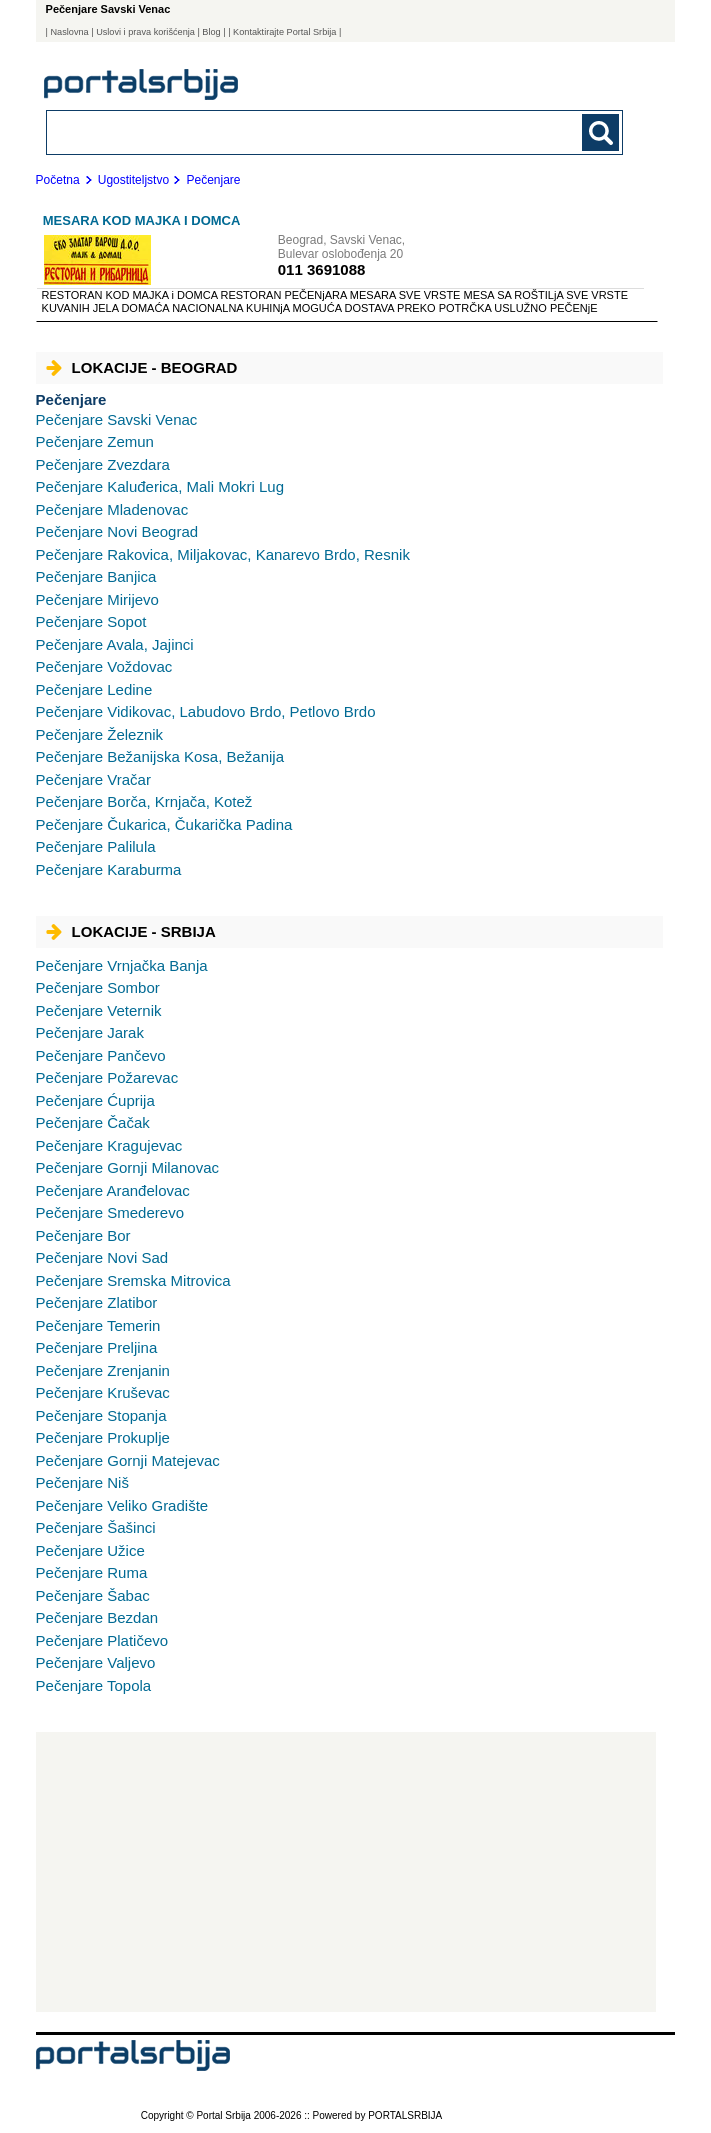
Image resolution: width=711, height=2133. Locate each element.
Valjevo (96, 1662)
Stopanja (101, 1415)
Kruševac (103, 1392)
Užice (90, 1550)
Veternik (99, 1010)
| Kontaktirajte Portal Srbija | (284, 32)
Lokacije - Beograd (142, 367)
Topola (94, 1685)
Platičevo (102, 1640)
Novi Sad (102, 1257)
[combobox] (279, 131)
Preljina (97, 1347)
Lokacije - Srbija (131, 931)
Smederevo (110, 1212)
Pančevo (101, 1055)
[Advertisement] (346, 1872)
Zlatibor (97, 1302)
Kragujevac (109, 1145)
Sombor (98, 987)
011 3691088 (322, 269)
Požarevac (107, 1077)
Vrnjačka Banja (122, 965)
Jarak (90, 1032)
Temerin (98, 1325)
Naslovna (69, 32)
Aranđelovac (113, 1190)
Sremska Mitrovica (133, 1280)
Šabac (93, 1595)
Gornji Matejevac (128, 1460)
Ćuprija (95, 1100)
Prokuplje (103, 1437)
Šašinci (96, 1527)
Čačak (93, 1122)
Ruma (92, 1572)
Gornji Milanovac (127, 1167)
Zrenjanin (103, 1370)
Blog (211, 32)
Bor (83, 1235)
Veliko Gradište (122, 1505)
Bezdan (97, 1617)
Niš (82, 1482)
